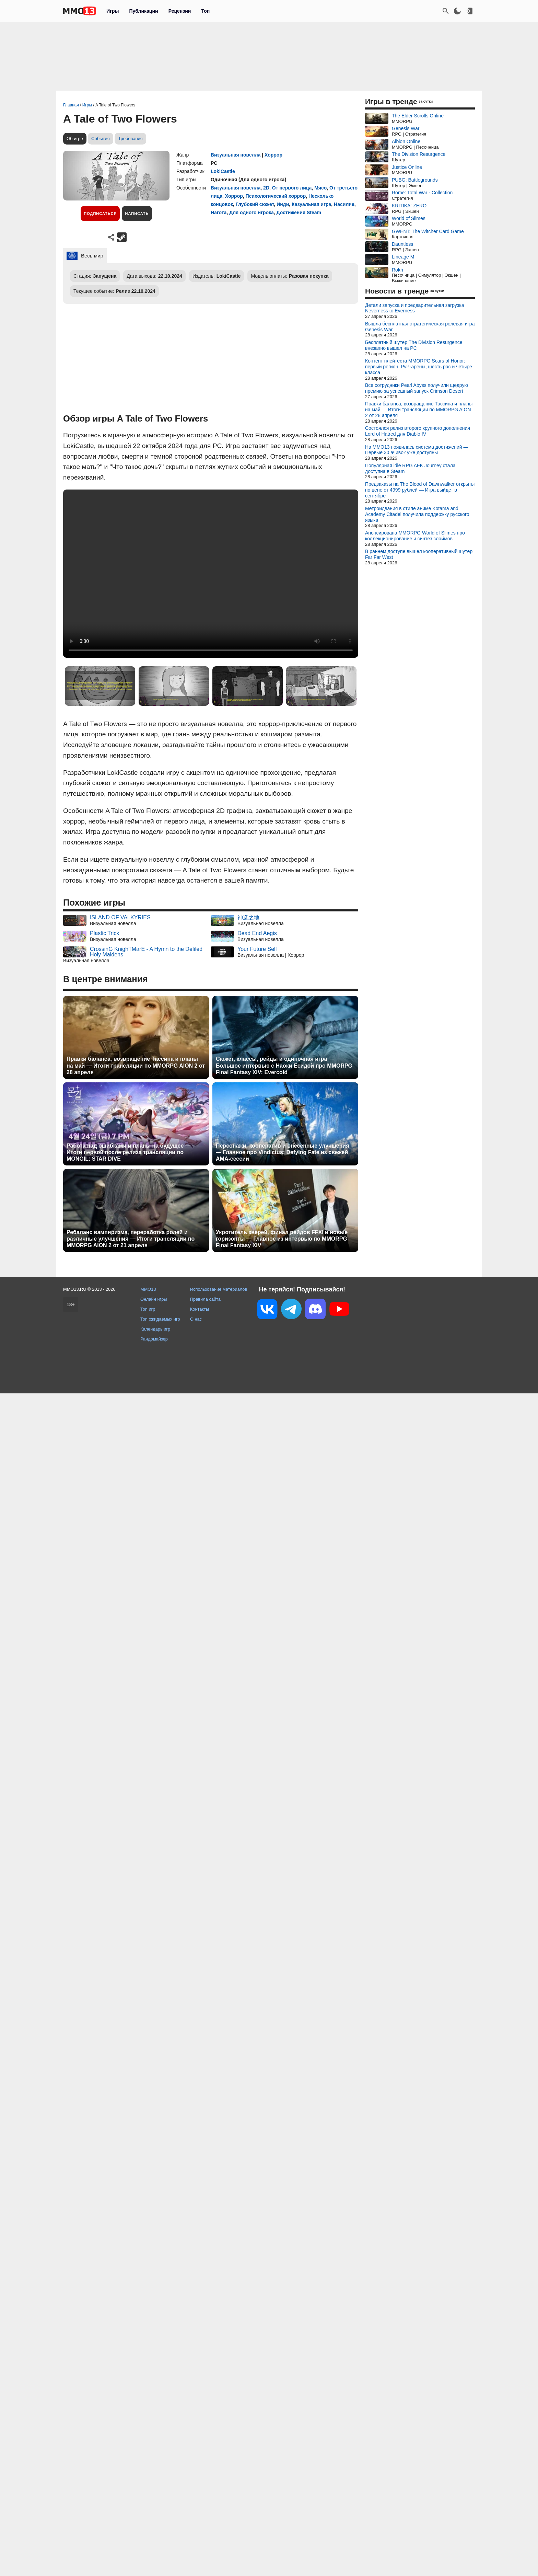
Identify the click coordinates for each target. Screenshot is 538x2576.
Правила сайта (205, 1299)
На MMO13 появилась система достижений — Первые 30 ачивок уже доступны (416, 450)
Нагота (218, 212)
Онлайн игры (153, 1299)
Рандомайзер (154, 1339)
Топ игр (147, 1309)
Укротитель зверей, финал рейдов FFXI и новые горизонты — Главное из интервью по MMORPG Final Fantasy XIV (282, 1238)
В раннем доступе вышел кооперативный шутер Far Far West (418, 554)
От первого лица (292, 188)
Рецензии (179, 11)
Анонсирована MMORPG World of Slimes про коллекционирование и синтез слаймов (415, 535)
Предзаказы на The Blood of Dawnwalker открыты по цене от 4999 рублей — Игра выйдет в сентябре (420, 489)
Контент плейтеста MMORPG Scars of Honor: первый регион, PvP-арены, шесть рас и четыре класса (418, 366)
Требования (130, 138)
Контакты (199, 1309)
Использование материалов (218, 1289)
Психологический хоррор (276, 196)
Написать (137, 213)
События (100, 138)
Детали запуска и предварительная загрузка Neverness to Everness (414, 308)
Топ (205, 11)
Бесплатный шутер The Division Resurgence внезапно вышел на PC (413, 345)
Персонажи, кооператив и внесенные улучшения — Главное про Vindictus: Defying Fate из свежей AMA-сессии (282, 1152)
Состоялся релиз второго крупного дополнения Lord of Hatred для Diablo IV (417, 431)
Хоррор (273, 155)
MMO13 (148, 1289)
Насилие (344, 204)
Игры (112, 11)
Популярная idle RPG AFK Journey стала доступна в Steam (410, 468)
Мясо (320, 188)
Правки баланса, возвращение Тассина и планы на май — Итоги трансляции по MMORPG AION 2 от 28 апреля (136, 1065)
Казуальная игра (311, 204)
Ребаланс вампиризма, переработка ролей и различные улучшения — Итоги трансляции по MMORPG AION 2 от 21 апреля (131, 1238)
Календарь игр (155, 1329)
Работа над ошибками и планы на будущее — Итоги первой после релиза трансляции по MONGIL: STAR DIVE (129, 1152)
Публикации (143, 11)
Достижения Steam (299, 212)
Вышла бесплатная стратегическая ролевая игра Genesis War (420, 326)
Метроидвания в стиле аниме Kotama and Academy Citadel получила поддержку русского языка (417, 514)
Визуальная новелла (235, 155)
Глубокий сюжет (255, 204)
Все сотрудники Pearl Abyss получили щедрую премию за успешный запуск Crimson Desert (416, 388)
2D (266, 188)
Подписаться (100, 213)
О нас (196, 1319)
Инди (283, 204)
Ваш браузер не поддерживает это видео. (210, 574)
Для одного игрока (251, 212)
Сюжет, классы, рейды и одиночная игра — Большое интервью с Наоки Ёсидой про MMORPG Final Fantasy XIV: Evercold (284, 1065)
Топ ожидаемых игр (160, 1319)
